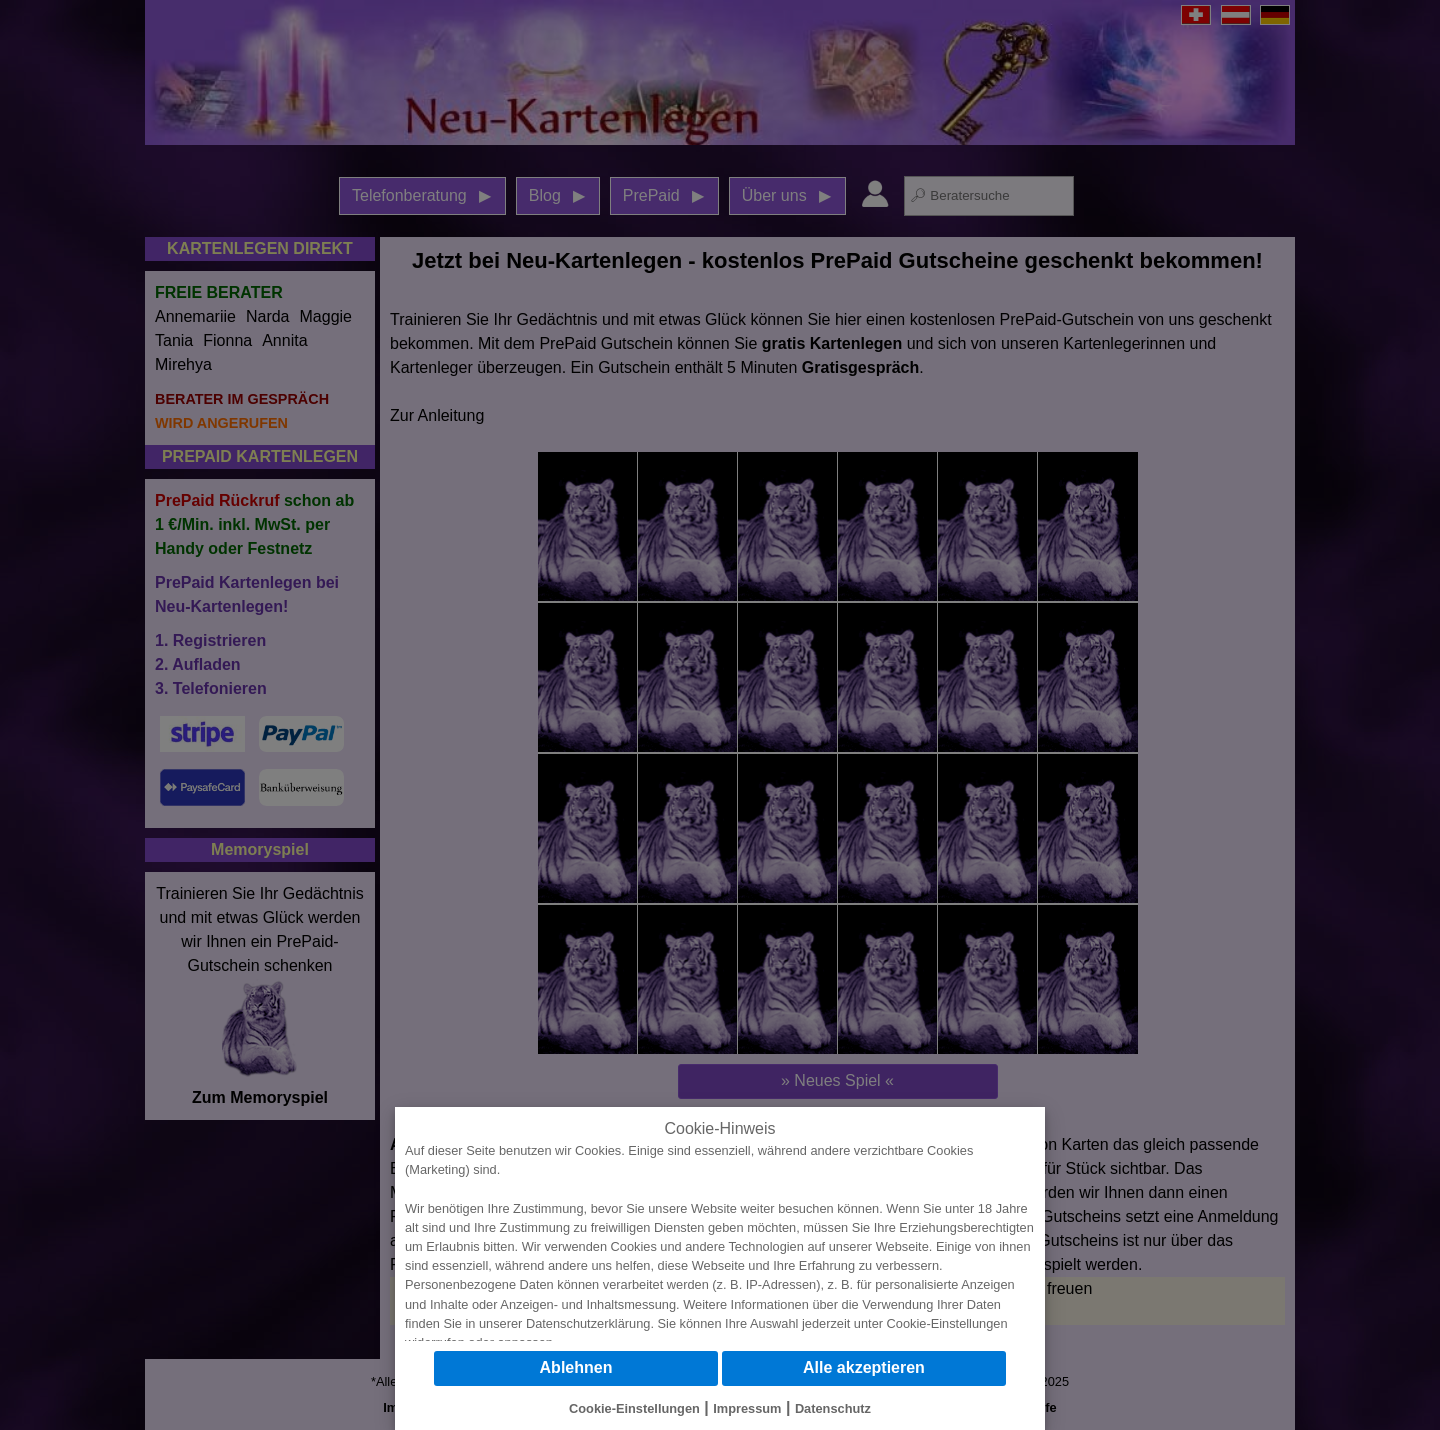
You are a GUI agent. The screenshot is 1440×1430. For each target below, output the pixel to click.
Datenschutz (833, 1408)
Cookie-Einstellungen (947, 1323)
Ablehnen (576, 1367)
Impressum (747, 1408)
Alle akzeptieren (864, 1367)
